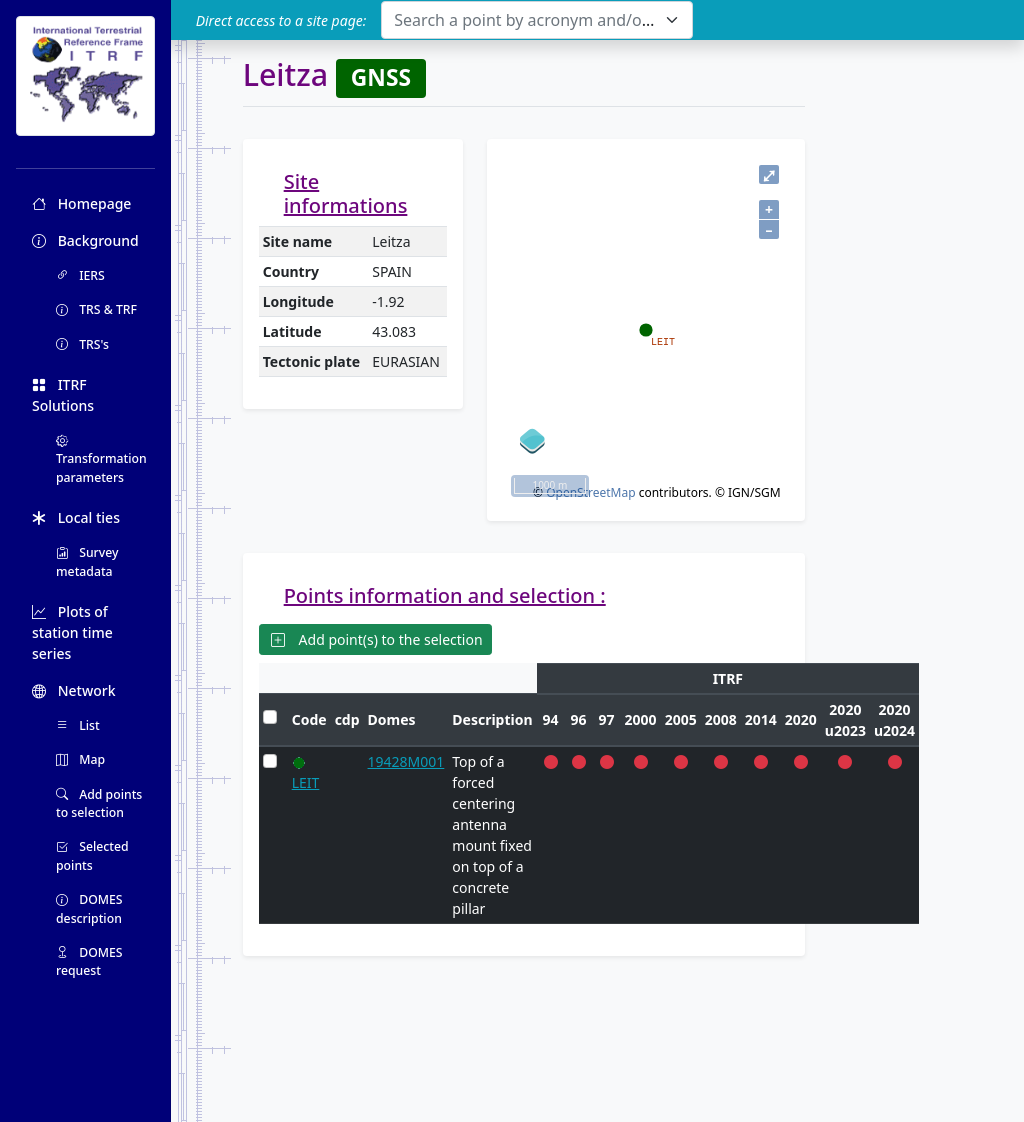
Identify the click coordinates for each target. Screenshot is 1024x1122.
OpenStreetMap (590, 492)
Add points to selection (99, 803)
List (78, 725)
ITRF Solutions (63, 395)
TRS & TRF (96, 309)
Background (85, 240)
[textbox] (524, 20)
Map (80, 759)
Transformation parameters (101, 459)
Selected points (92, 855)
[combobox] (536, 20)
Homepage (81, 203)
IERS (80, 275)
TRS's (82, 344)
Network (74, 690)
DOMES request (89, 961)
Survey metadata (87, 561)
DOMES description (89, 908)
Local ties (76, 517)
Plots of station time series (72, 632)
